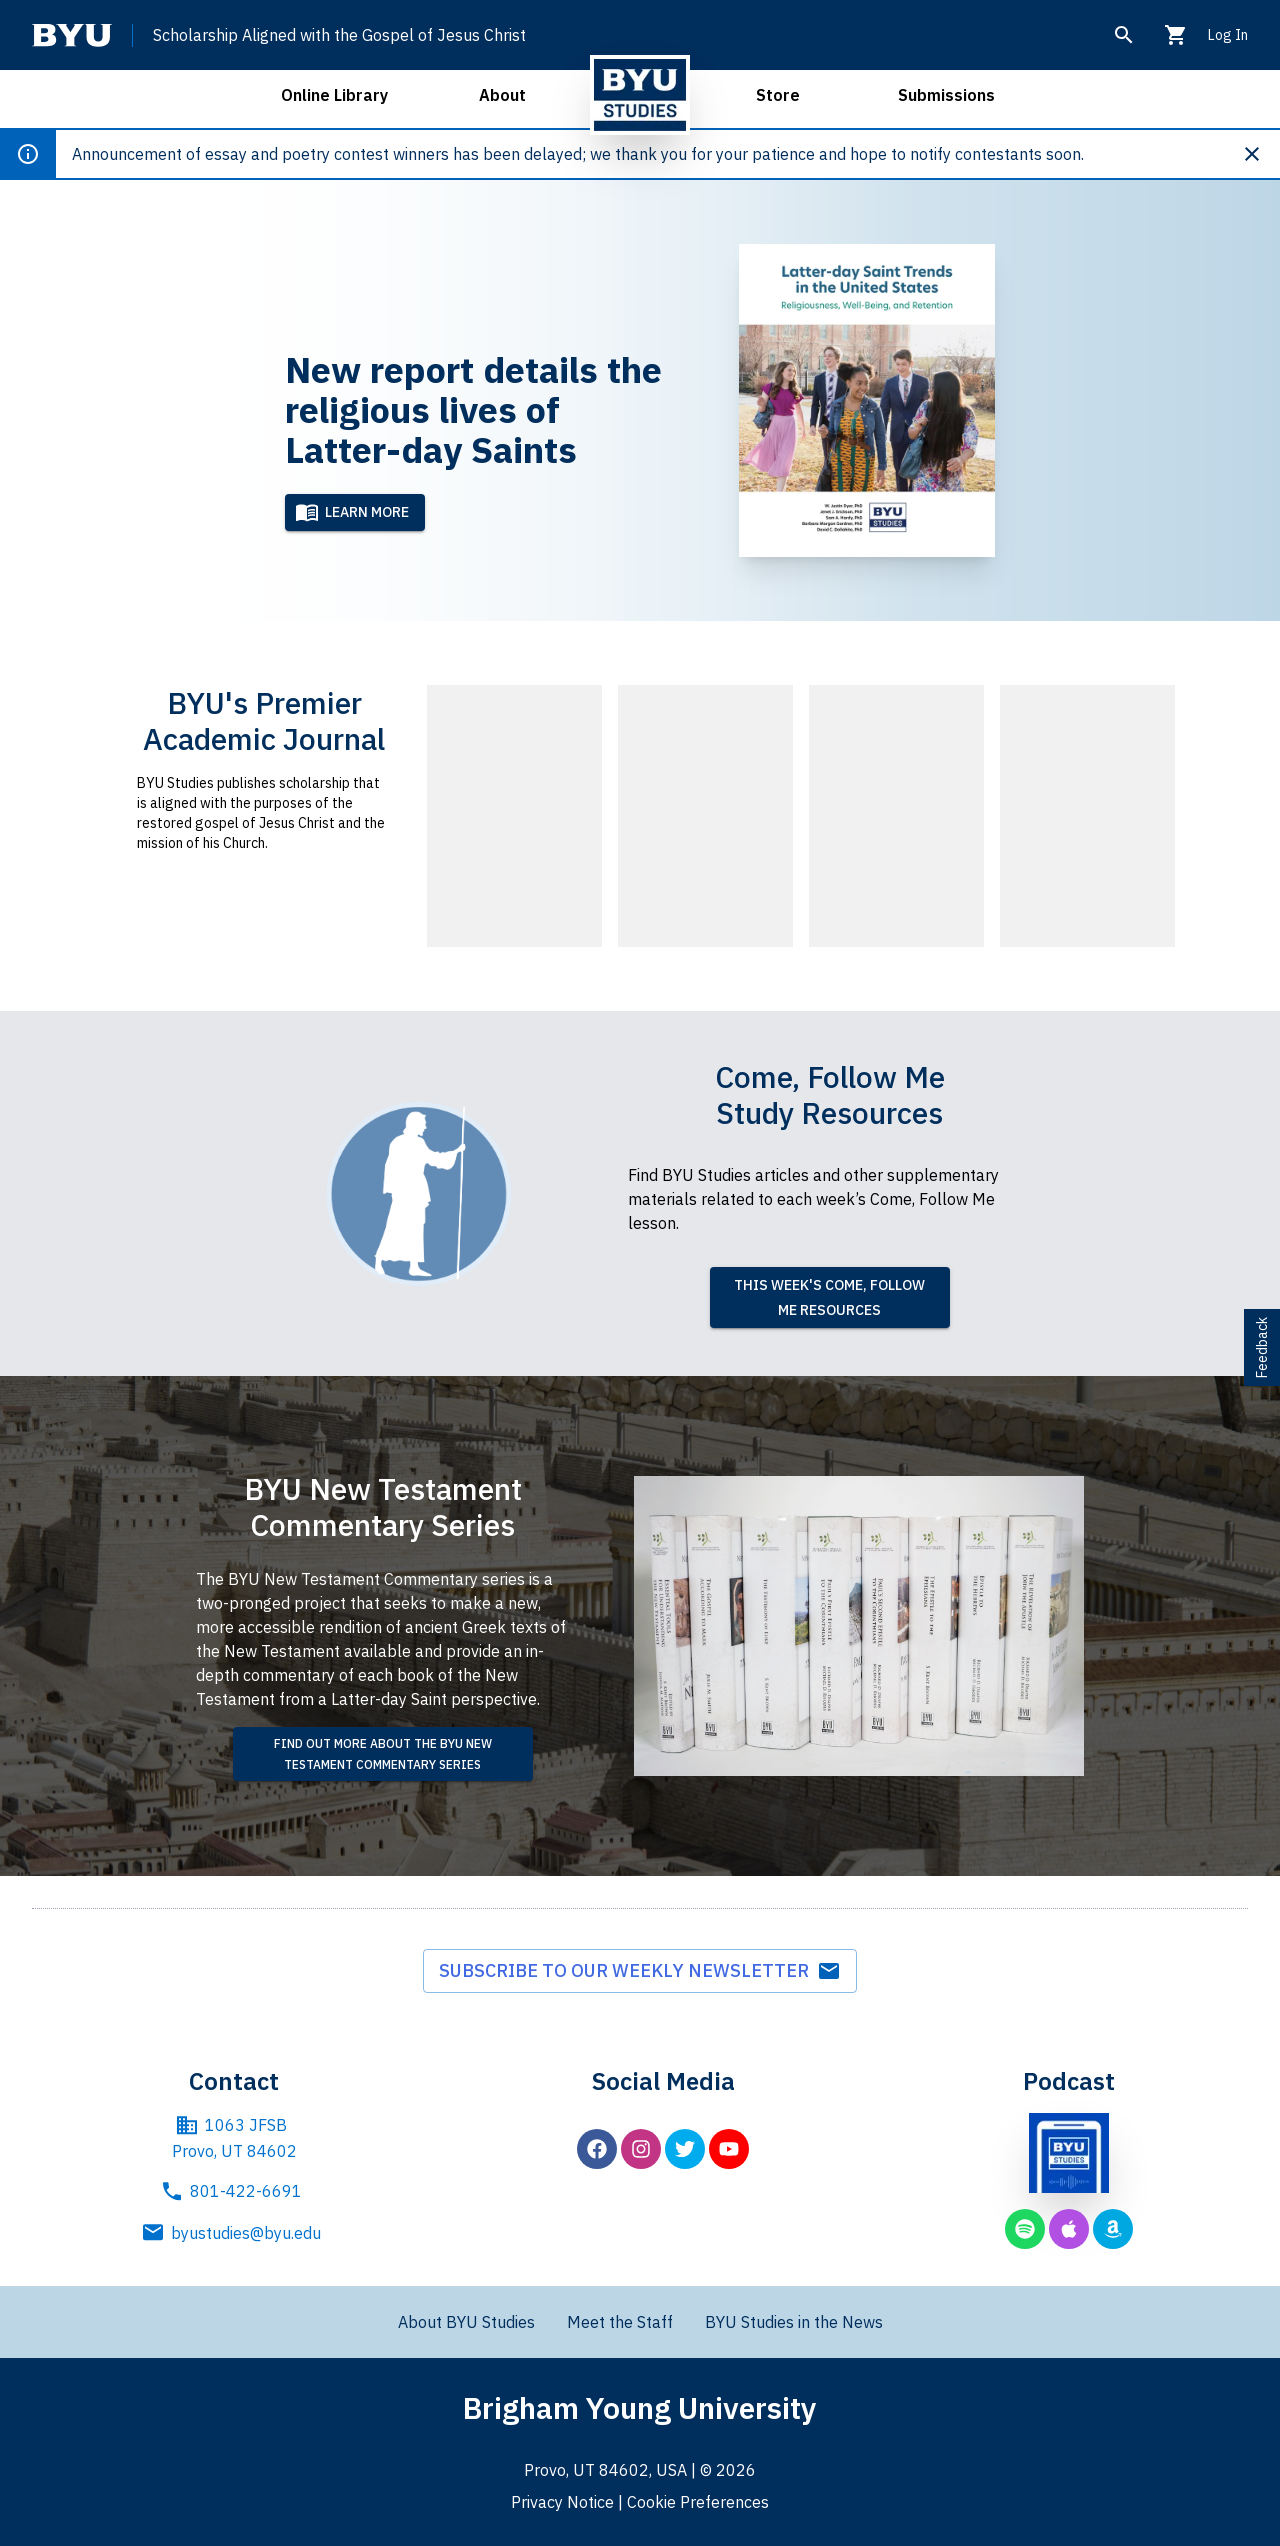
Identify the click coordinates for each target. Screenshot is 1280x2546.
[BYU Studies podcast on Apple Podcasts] (1069, 2229)
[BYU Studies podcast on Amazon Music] (1113, 2229)
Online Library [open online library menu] (334, 95)
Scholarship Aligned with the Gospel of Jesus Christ (339, 35)
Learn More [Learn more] (352, 512)
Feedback (1262, 1347)
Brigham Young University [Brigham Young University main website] (640, 2407)
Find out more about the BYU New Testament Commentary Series (383, 1754)
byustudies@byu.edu (234, 2233)
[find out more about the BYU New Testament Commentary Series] (383, 1754)
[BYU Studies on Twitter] (685, 2149)
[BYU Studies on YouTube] (729, 2149)
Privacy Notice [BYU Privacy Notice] (562, 2502)
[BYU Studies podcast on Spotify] (1025, 2229)
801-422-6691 (234, 2191)
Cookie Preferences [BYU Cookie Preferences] (698, 2502)
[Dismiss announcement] (1260, 154)
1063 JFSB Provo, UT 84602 (234, 2137)
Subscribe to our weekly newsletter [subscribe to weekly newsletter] (640, 1971)
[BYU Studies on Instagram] (641, 2149)
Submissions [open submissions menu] (946, 95)
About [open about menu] (502, 95)
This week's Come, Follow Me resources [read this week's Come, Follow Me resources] (829, 1297)
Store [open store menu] (778, 95)
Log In (1228, 35)
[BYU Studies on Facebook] (597, 2149)
